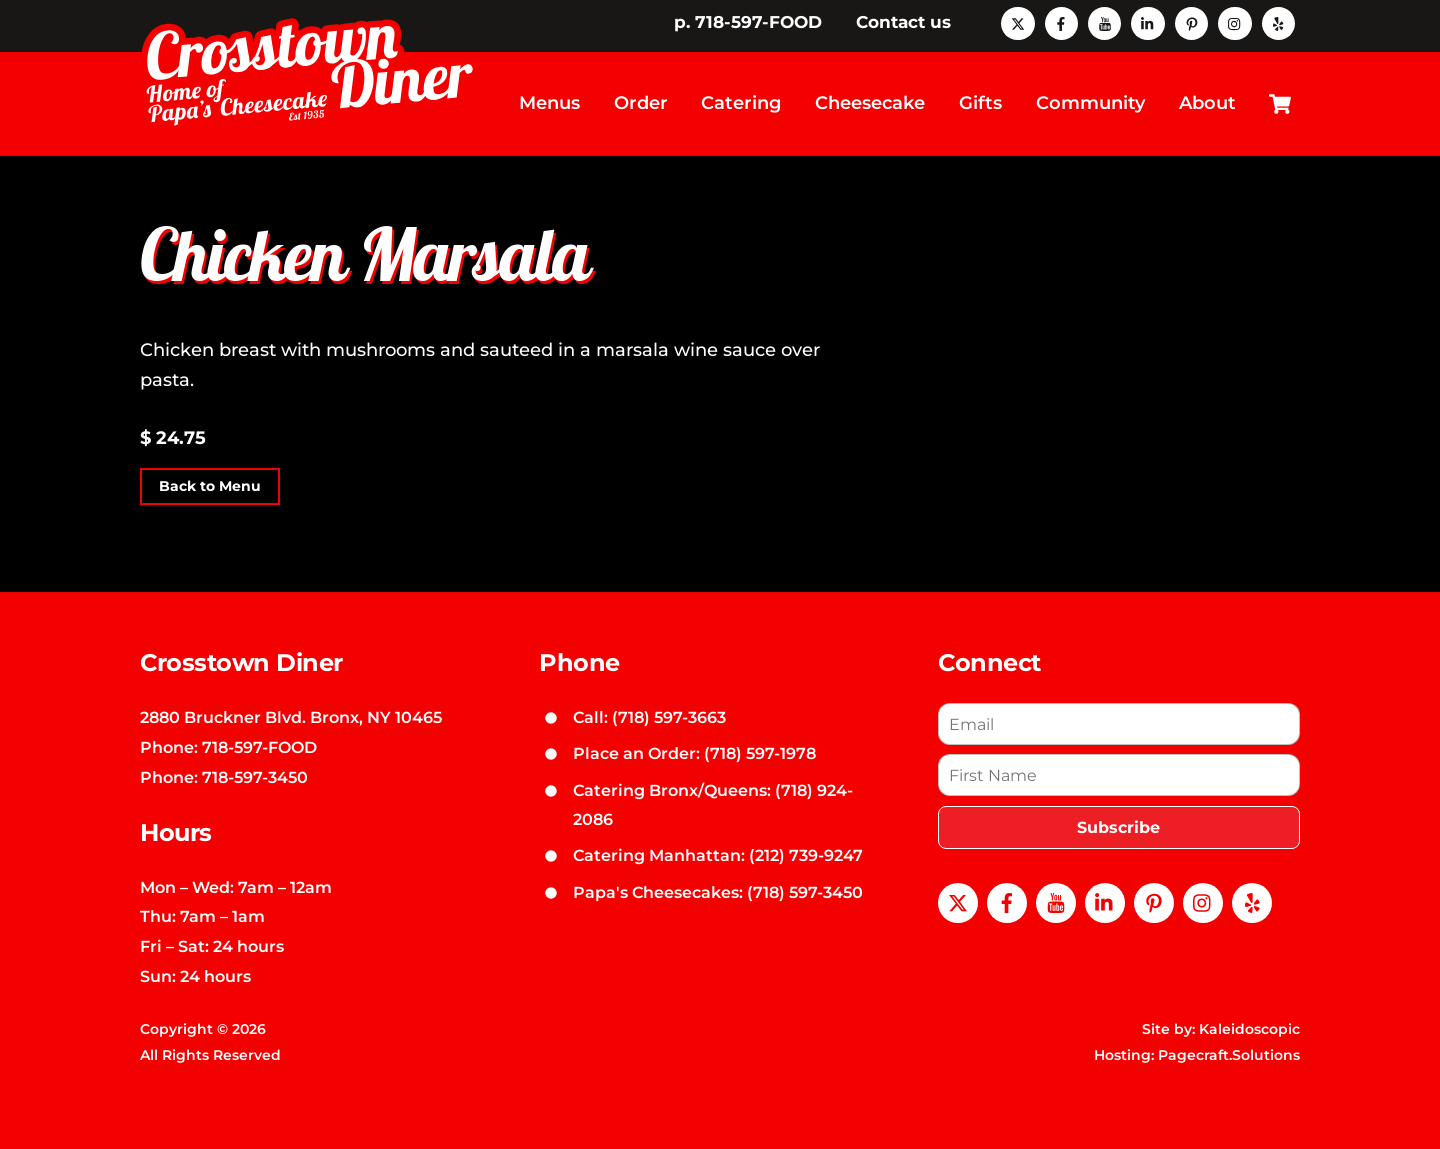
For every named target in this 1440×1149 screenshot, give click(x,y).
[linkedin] (1147, 22)
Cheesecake (870, 102)
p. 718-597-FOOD (748, 22)
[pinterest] (1191, 22)
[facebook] (1061, 22)
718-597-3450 (255, 774)
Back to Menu (210, 484)
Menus (549, 102)
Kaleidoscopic (1249, 1026)
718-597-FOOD (259, 745)
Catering (741, 102)
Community (1090, 102)
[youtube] (1104, 22)
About (1207, 102)
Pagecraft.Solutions (1229, 1052)
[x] (1017, 22)
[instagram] (1234, 22)
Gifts (980, 102)
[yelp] (1278, 22)
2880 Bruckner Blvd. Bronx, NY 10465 (291, 715)
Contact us (903, 22)
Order (641, 102)
